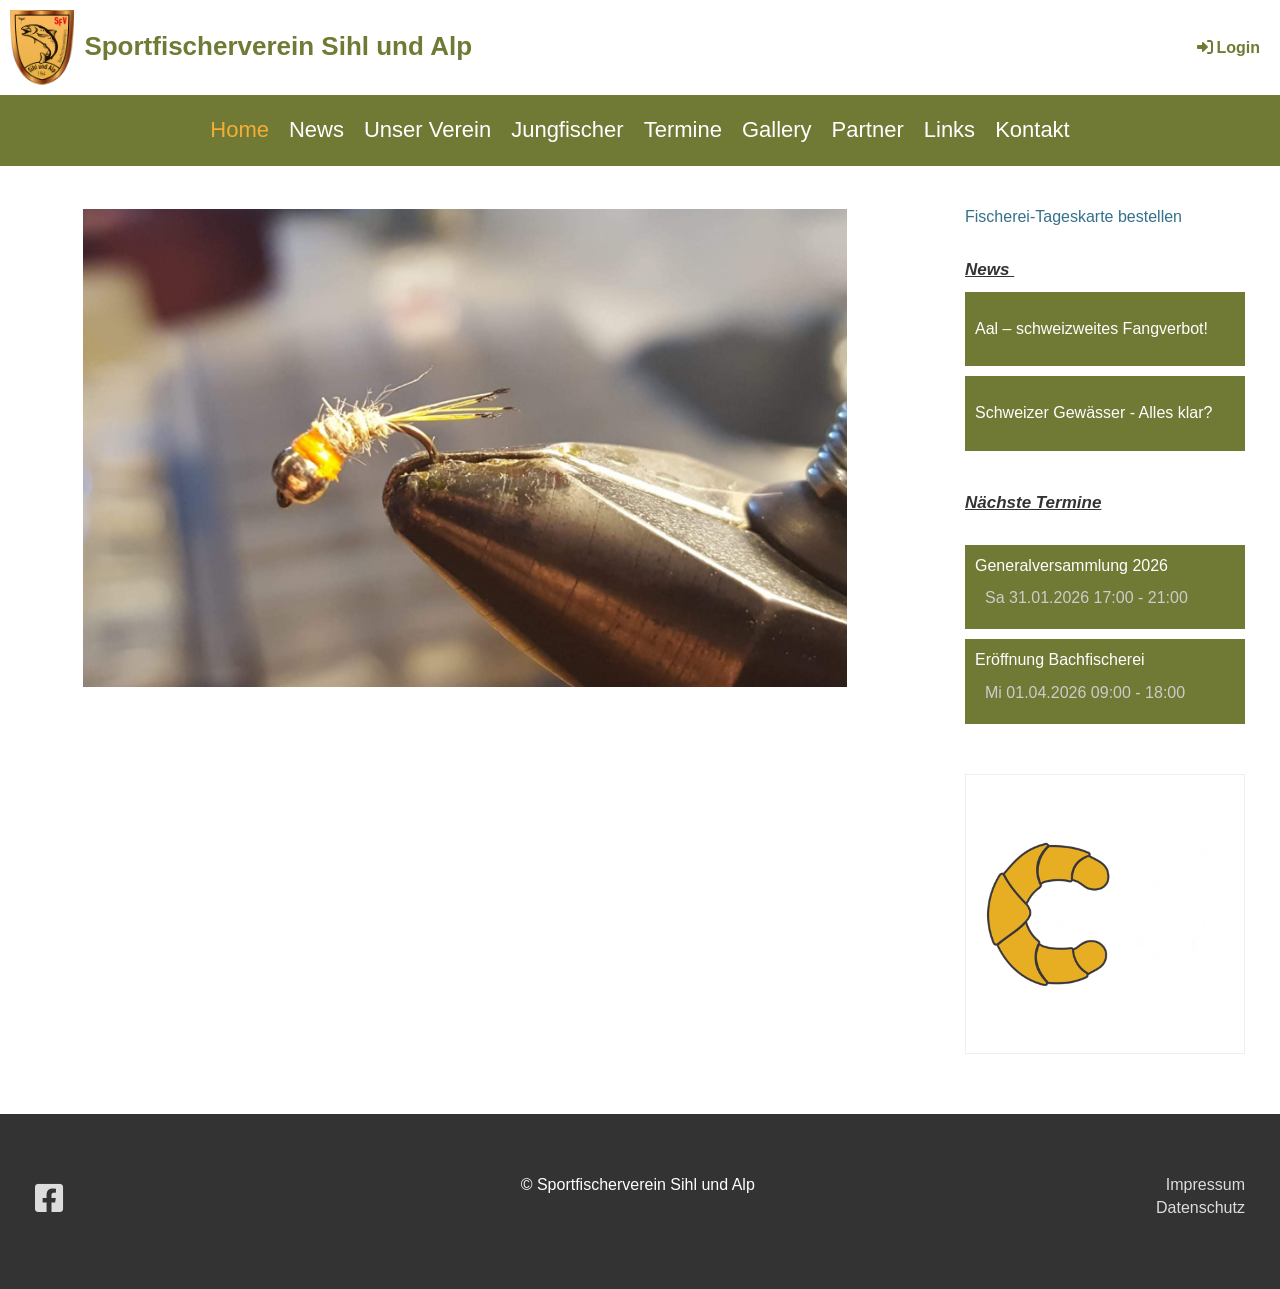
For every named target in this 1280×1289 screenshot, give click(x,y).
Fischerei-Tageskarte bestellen (1073, 216)
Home (239, 129)
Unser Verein (427, 129)
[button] (1105, 587)
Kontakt (1032, 129)
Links (949, 129)
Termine (683, 129)
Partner (868, 129)
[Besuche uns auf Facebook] (49, 1199)
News (316, 129)
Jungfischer (567, 129)
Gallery (777, 129)
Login (1227, 47)
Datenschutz (1200, 1207)
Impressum (1205, 1184)
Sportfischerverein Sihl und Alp (278, 46)
